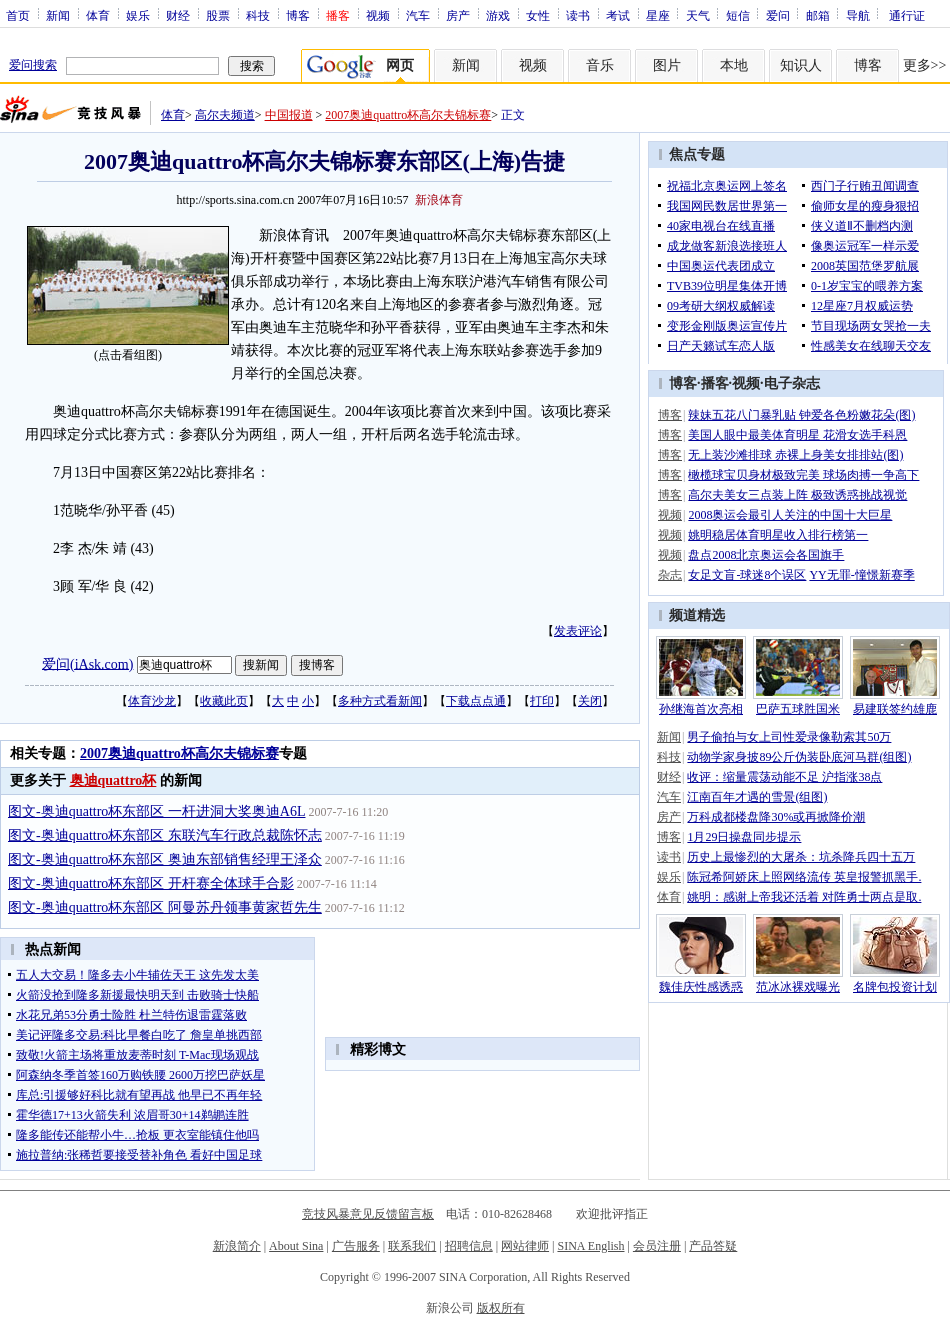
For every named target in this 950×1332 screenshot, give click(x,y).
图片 (667, 65)
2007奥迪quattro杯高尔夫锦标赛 (408, 115)
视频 (378, 15)
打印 (542, 701)
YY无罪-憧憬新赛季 (861, 575)
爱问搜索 (33, 65)
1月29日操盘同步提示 (744, 837)
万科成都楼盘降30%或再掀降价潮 (776, 817)
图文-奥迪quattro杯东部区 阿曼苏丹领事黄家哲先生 (165, 907)
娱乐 (138, 15)
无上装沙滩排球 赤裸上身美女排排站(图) (795, 455)
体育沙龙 (152, 701)
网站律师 (525, 1246)
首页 (18, 15)
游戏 (498, 15)
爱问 (778, 15)
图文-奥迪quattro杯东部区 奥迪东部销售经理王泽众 (165, 859)
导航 (858, 15)
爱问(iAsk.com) (87, 663)
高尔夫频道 (225, 115)
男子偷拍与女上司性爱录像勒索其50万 (789, 737)
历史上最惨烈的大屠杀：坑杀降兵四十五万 (801, 857)
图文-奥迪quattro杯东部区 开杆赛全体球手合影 (151, 883)
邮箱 (818, 15)
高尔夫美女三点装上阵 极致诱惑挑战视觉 (797, 495)
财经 (178, 15)
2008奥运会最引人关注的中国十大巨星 (790, 515)
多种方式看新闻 (380, 701)
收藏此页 (224, 701)
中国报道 (289, 115)
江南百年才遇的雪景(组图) (757, 797)
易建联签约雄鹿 (895, 709)
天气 (698, 15)
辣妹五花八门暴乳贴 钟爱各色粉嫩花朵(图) (801, 415)
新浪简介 (237, 1246)
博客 (298, 15)
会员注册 (657, 1246)
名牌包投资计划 (895, 987)
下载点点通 (476, 701)
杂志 (670, 575)
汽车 (418, 15)
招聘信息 (469, 1246)
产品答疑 (713, 1246)
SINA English (590, 1246)
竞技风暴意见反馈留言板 (368, 1214)
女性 (538, 15)
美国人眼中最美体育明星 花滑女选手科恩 (797, 435)
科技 (258, 15)
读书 (578, 15)
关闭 (590, 701)
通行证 (907, 15)
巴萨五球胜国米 (798, 709)
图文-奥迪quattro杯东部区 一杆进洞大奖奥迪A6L (156, 811)
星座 (658, 15)
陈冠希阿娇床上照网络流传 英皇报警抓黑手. (804, 877)
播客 (715, 383)
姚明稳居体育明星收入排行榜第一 (778, 535)
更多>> (925, 65)
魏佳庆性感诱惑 (701, 987)
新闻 (58, 15)
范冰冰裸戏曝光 (798, 987)
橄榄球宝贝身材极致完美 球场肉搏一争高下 (803, 475)
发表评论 (578, 631)
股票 (218, 15)
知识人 (801, 65)
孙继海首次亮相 (701, 709)
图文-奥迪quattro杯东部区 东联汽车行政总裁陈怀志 (165, 835)
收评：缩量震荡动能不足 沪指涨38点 (784, 777)
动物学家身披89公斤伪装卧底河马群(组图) (799, 757)
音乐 (600, 65)
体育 (98, 15)
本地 (734, 65)
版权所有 (501, 1308)
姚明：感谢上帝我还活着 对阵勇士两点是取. (804, 897)
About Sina (296, 1246)
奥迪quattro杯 (113, 780)
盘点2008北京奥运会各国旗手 (766, 555)
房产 (458, 15)
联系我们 (412, 1246)
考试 (618, 15)
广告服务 (356, 1246)
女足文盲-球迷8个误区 (747, 575)
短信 (738, 15)
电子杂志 (792, 383)
